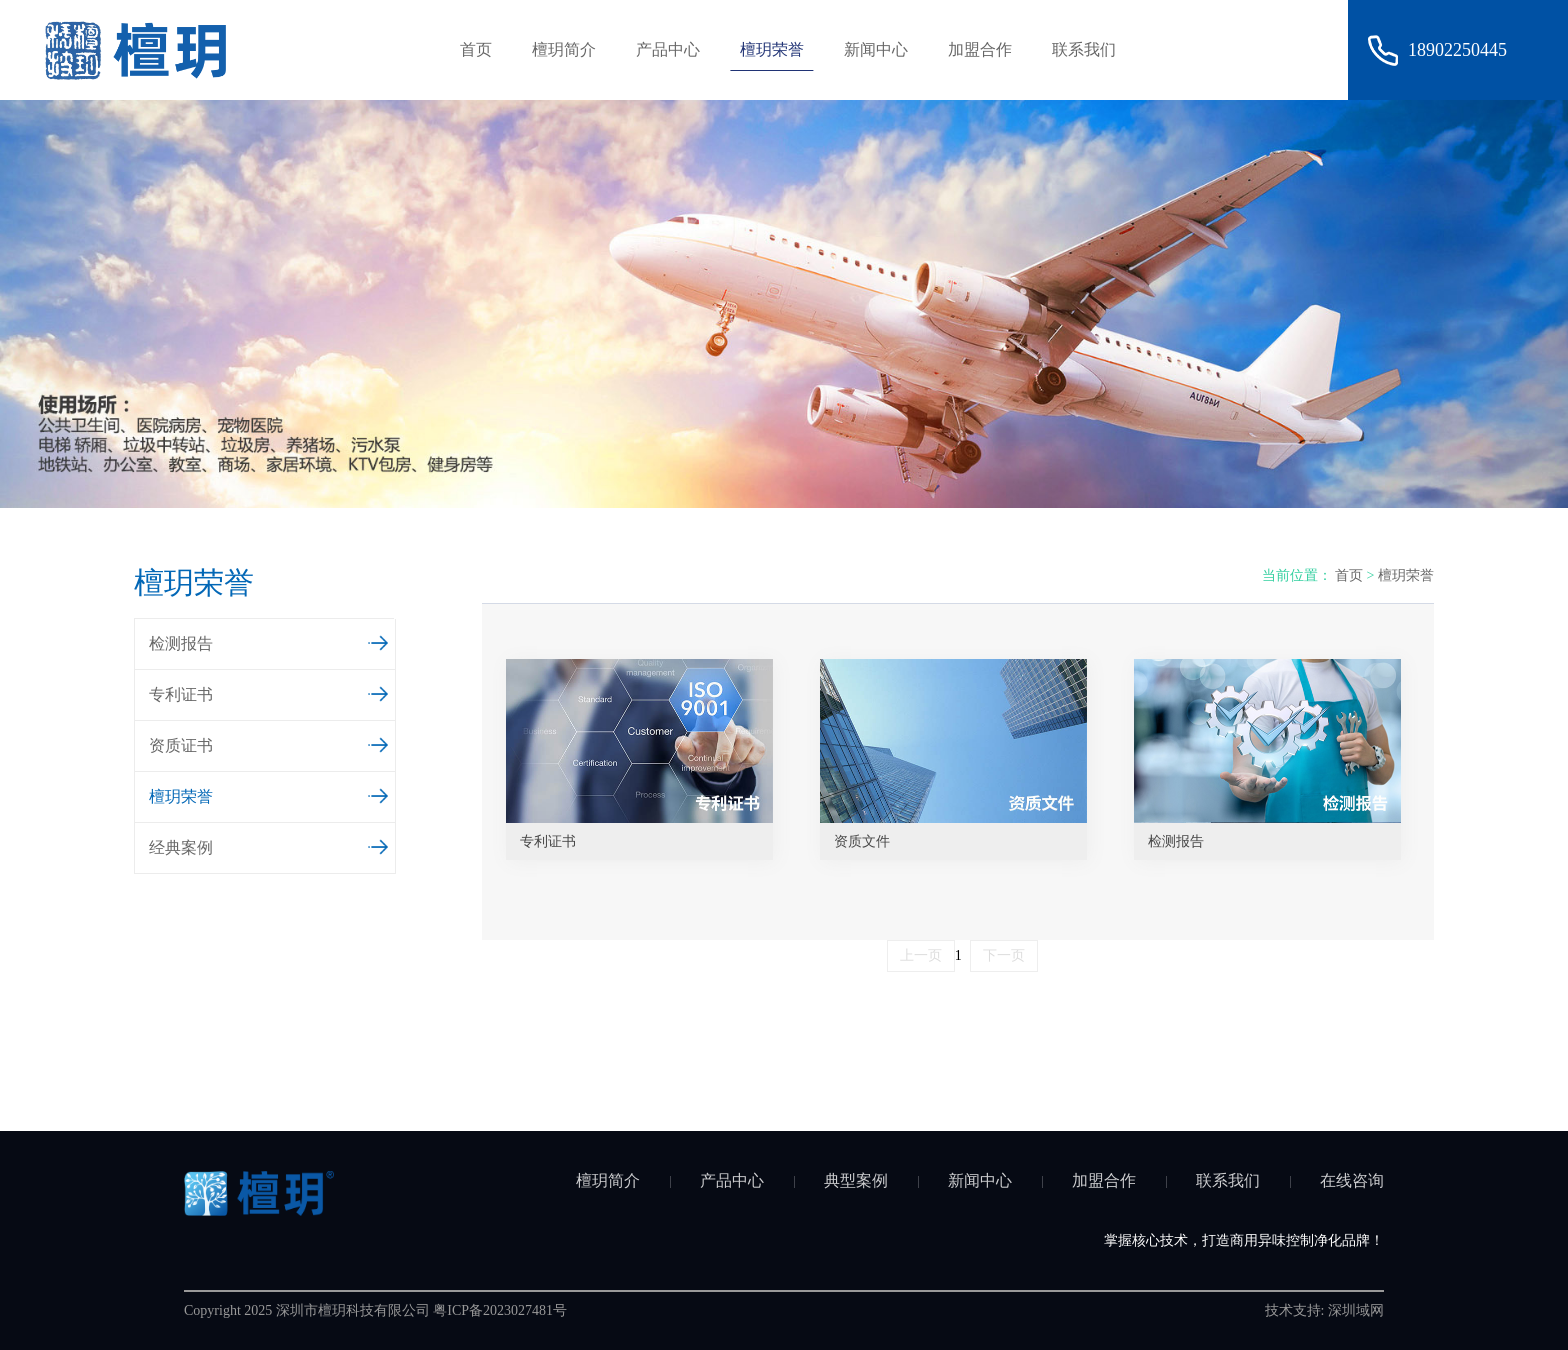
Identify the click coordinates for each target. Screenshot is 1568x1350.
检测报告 (269, 641)
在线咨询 (1352, 1180)
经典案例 (269, 845)
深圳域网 (1356, 1310)
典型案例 (856, 1180)
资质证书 (269, 743)
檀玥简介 (564, 49)
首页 (476, 49)
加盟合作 (980, 49)
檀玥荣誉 (772, 49)
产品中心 (668, 49)
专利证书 (269, 692)
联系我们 (1084, 49)
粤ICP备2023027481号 (500, 1310)
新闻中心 (876, 49)
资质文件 (862, 841)
